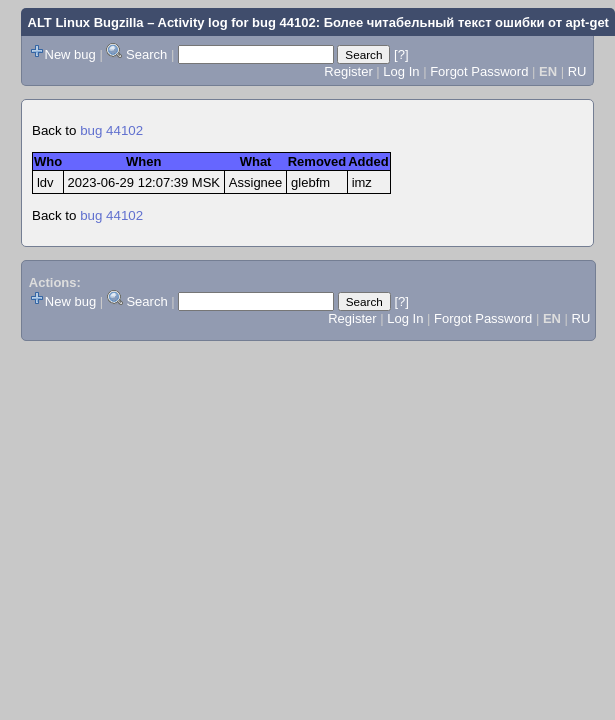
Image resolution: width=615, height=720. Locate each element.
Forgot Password (479, 71)
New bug (70, 54)
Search (146, 54)
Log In (401, 71)
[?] (401, 54)
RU (577, 71)
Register (348, 71)
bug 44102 (111, 130)
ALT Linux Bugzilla (86, 22)
